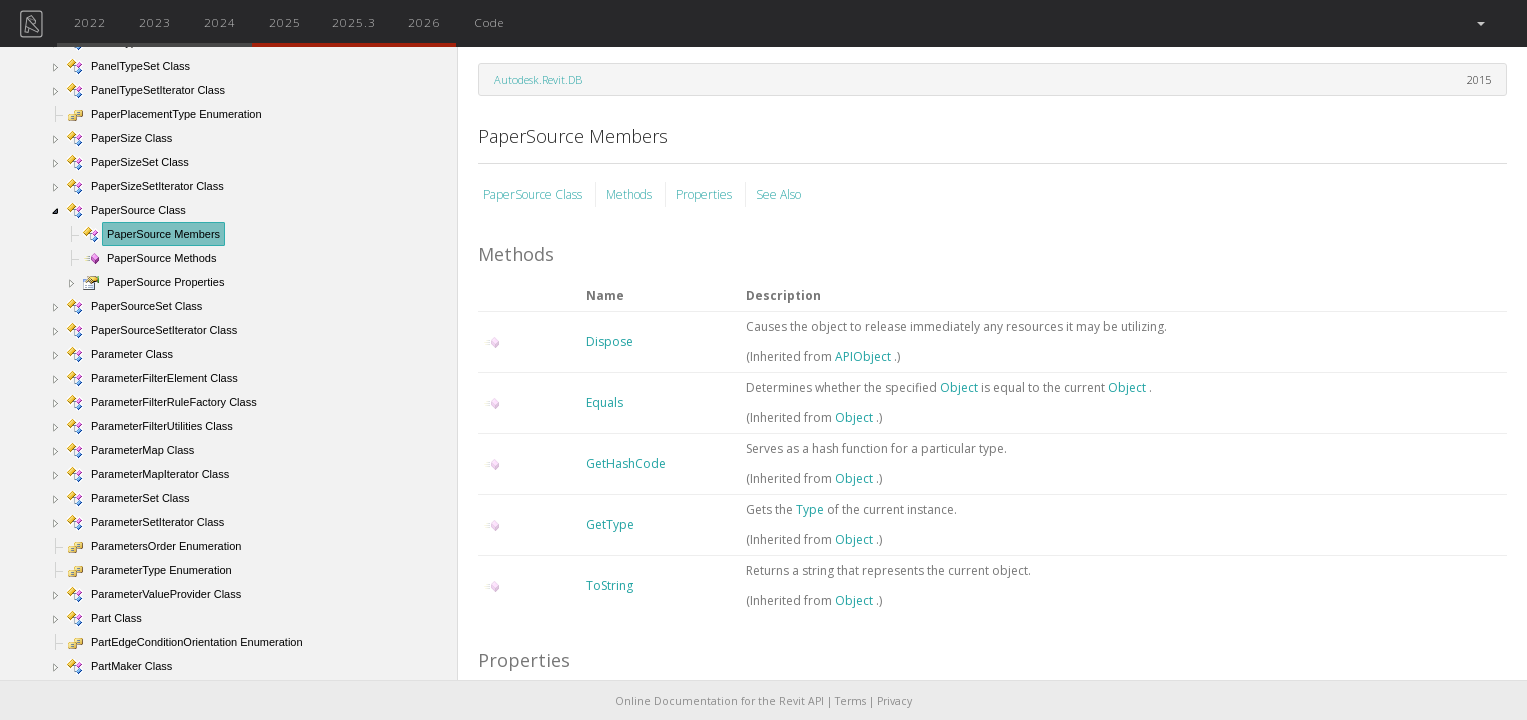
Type (811, 509)
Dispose (609, 341)
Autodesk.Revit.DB (538, 79)
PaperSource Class (534, 194)
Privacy (894, 701)
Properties (705, 194)
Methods (630, 194)
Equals (604, 402)
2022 (90, 22)
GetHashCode (626, 463)
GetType (610, 524)
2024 (220, 22)
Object (960, 387)
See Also (778, 194)
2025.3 (354, 22)
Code (489, 22)
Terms (850, 701)
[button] (1479, 23)
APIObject (864, 356)
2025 (285, 22)
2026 (424, 22)
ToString (609, 585)
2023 (155, 22)
